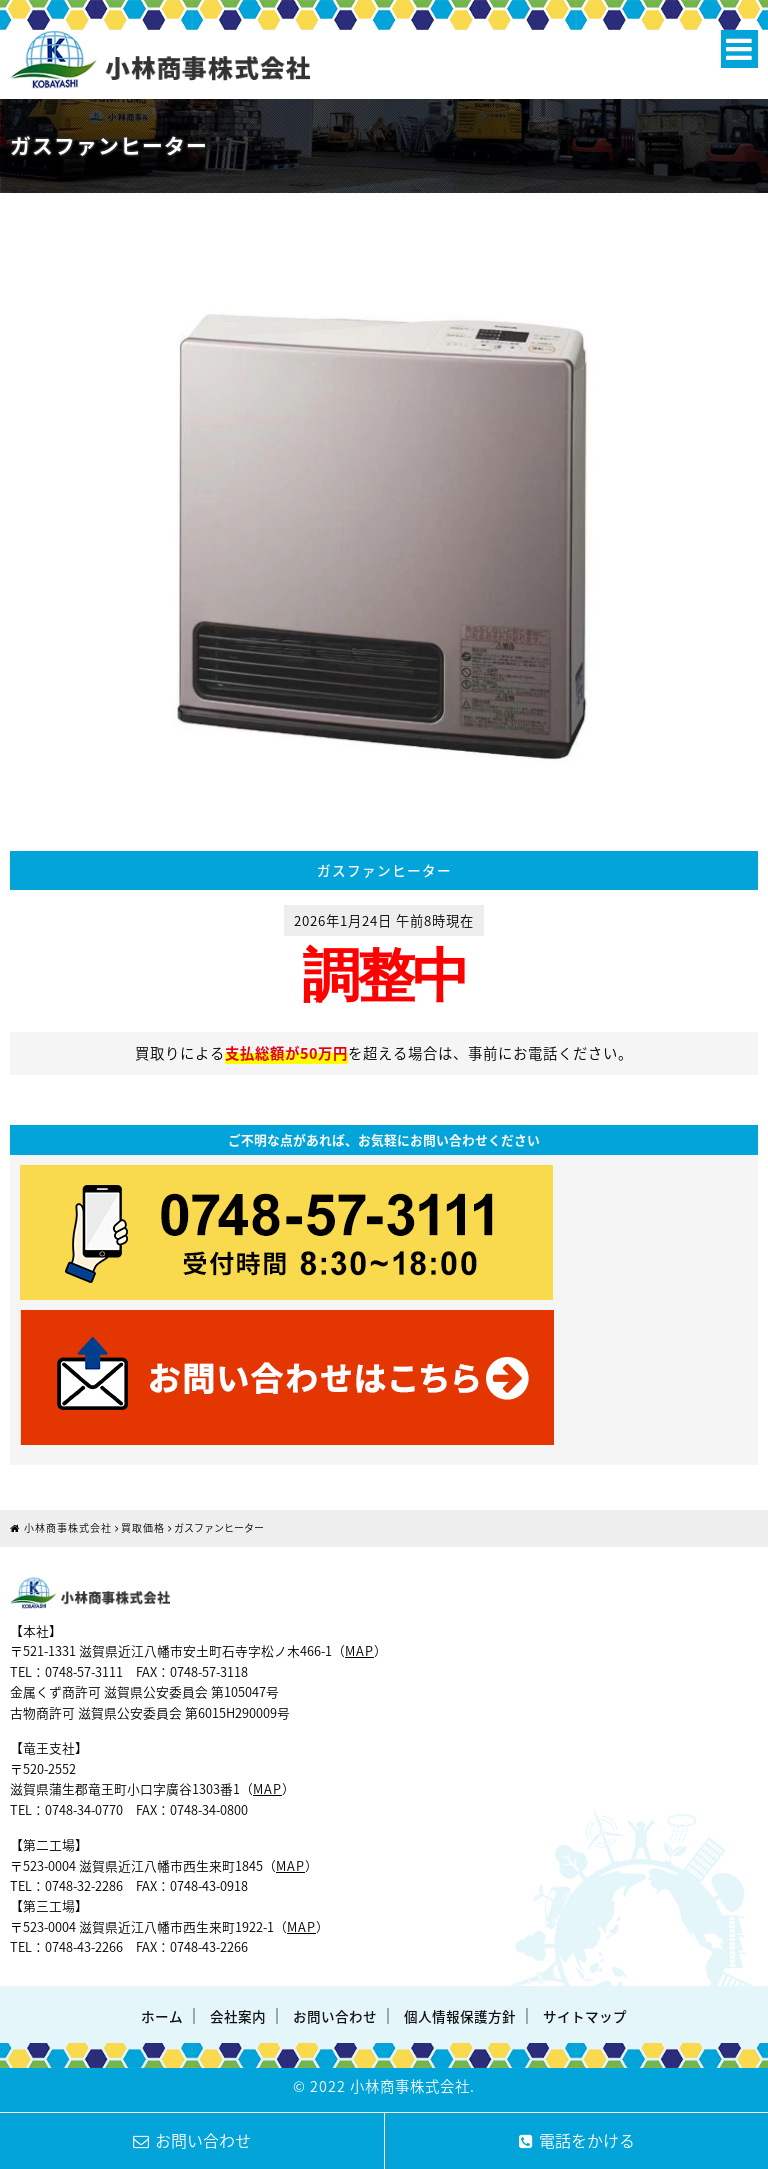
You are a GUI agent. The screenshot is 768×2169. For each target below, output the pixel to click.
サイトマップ (585, 2016)
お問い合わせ (335, 2016)
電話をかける (577, 2140)
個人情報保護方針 (460, 2016)
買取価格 (143, 1527)
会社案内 (238, 2016)
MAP (359, 1650)
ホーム (162, 2016)
